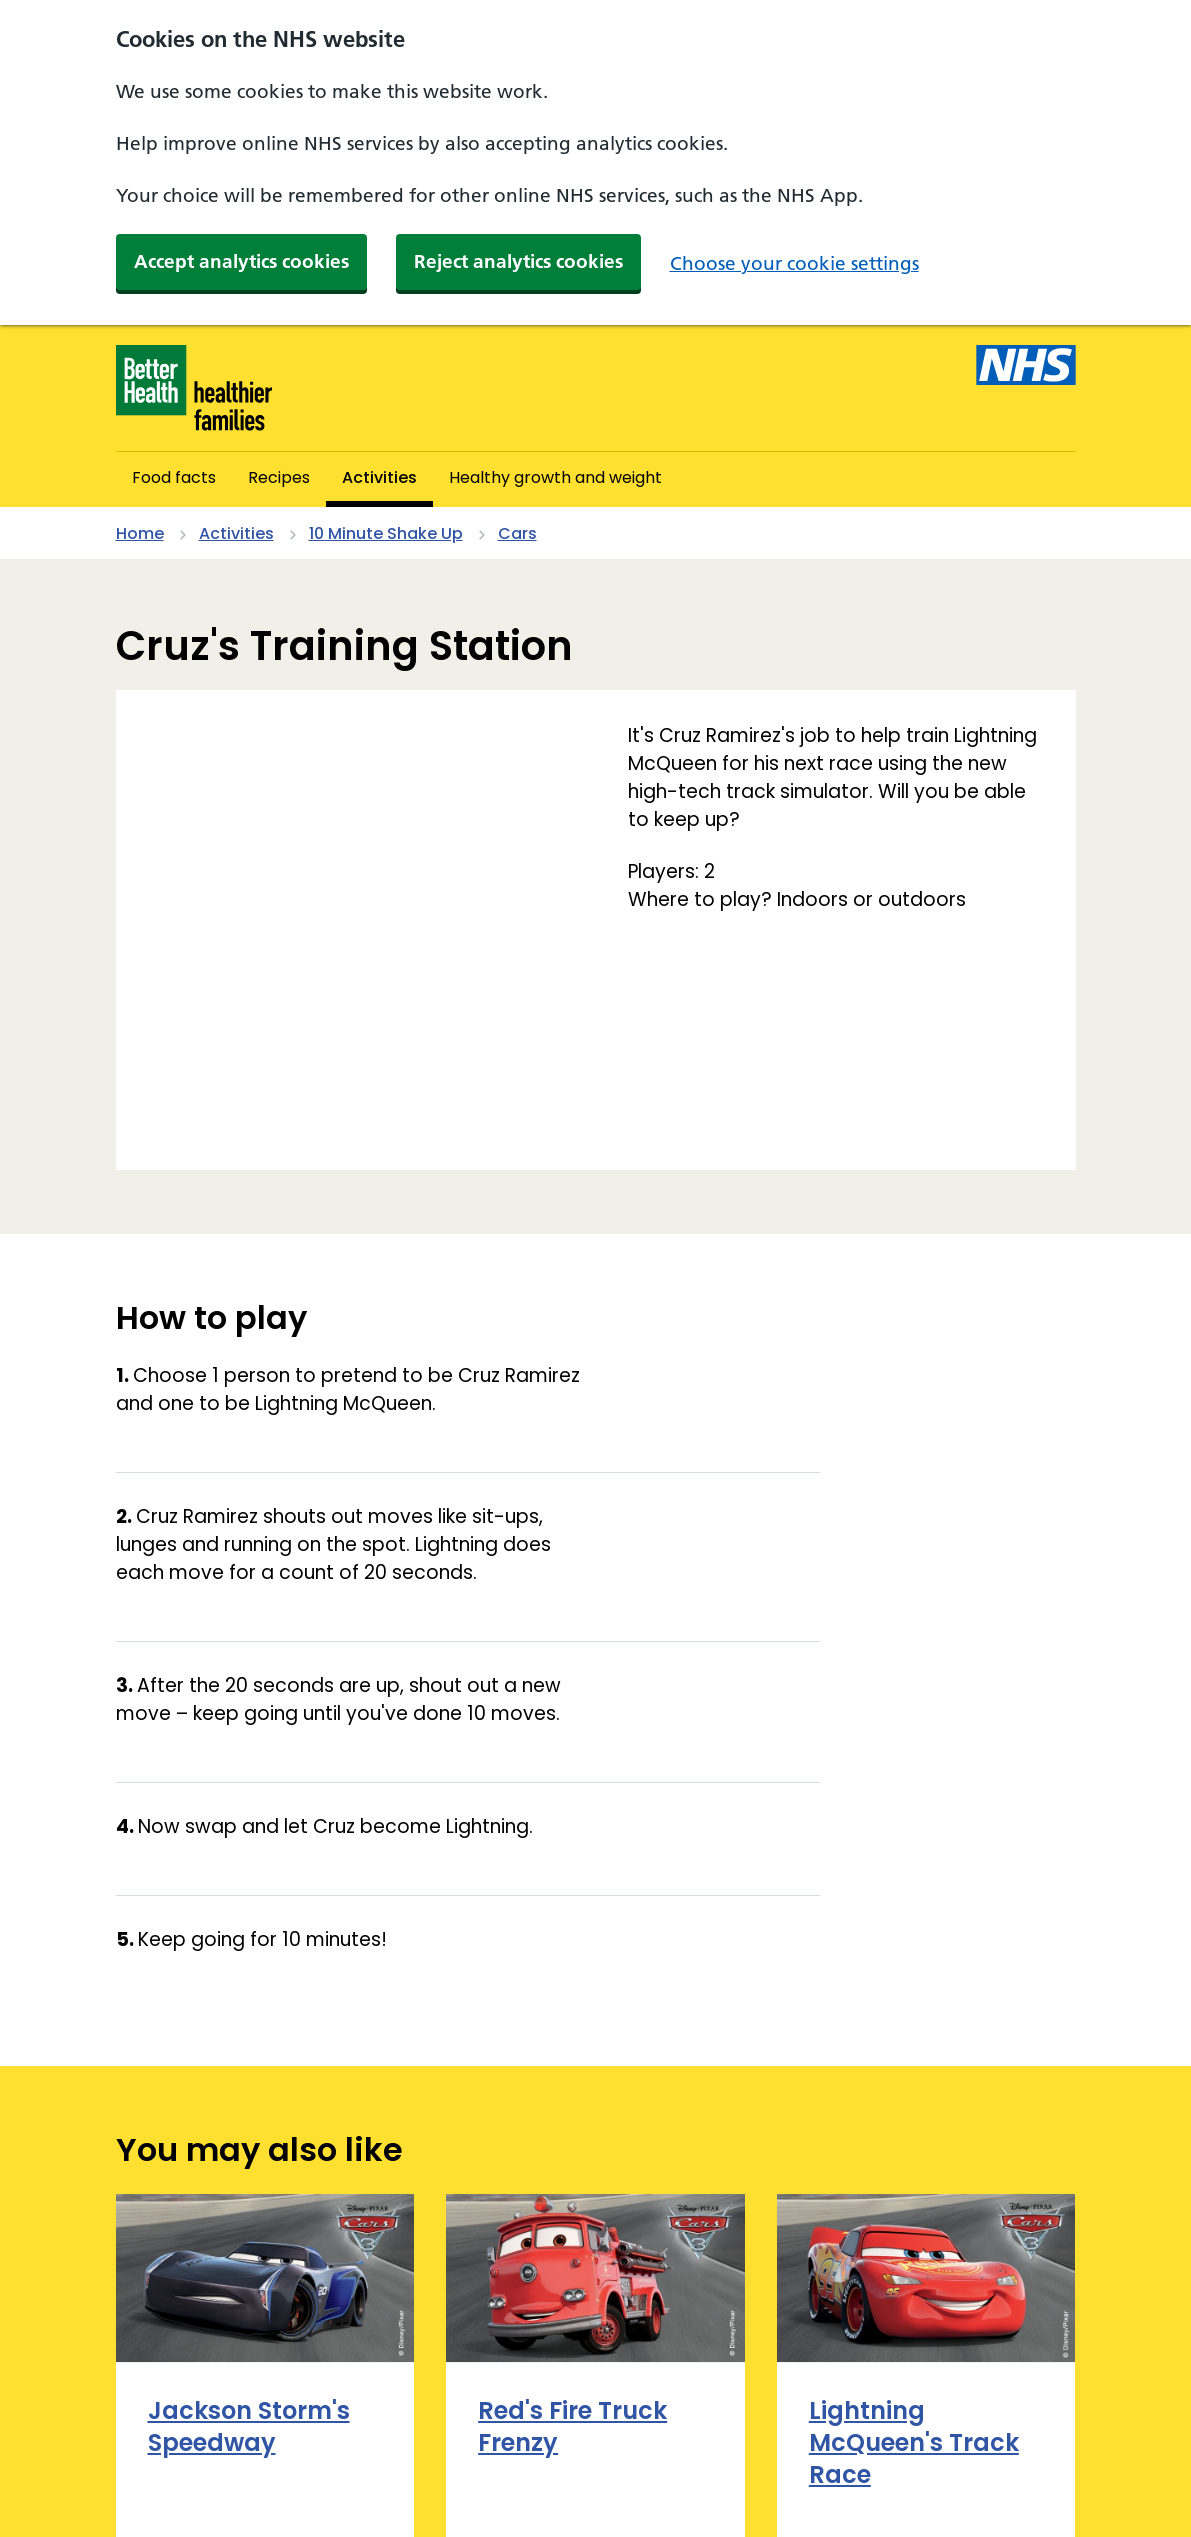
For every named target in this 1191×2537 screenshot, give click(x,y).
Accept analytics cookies (241, 261)
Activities (236, 533)
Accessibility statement (400, 2452)
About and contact (194, 2452)
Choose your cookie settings (794, 263)
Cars (517, 533)
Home (140, 533)
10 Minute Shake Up (386, 533)
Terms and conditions (310, 2484)
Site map (152, 2484)
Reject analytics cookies (518, 261)
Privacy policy (683, 2452)
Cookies (562, 2452)
